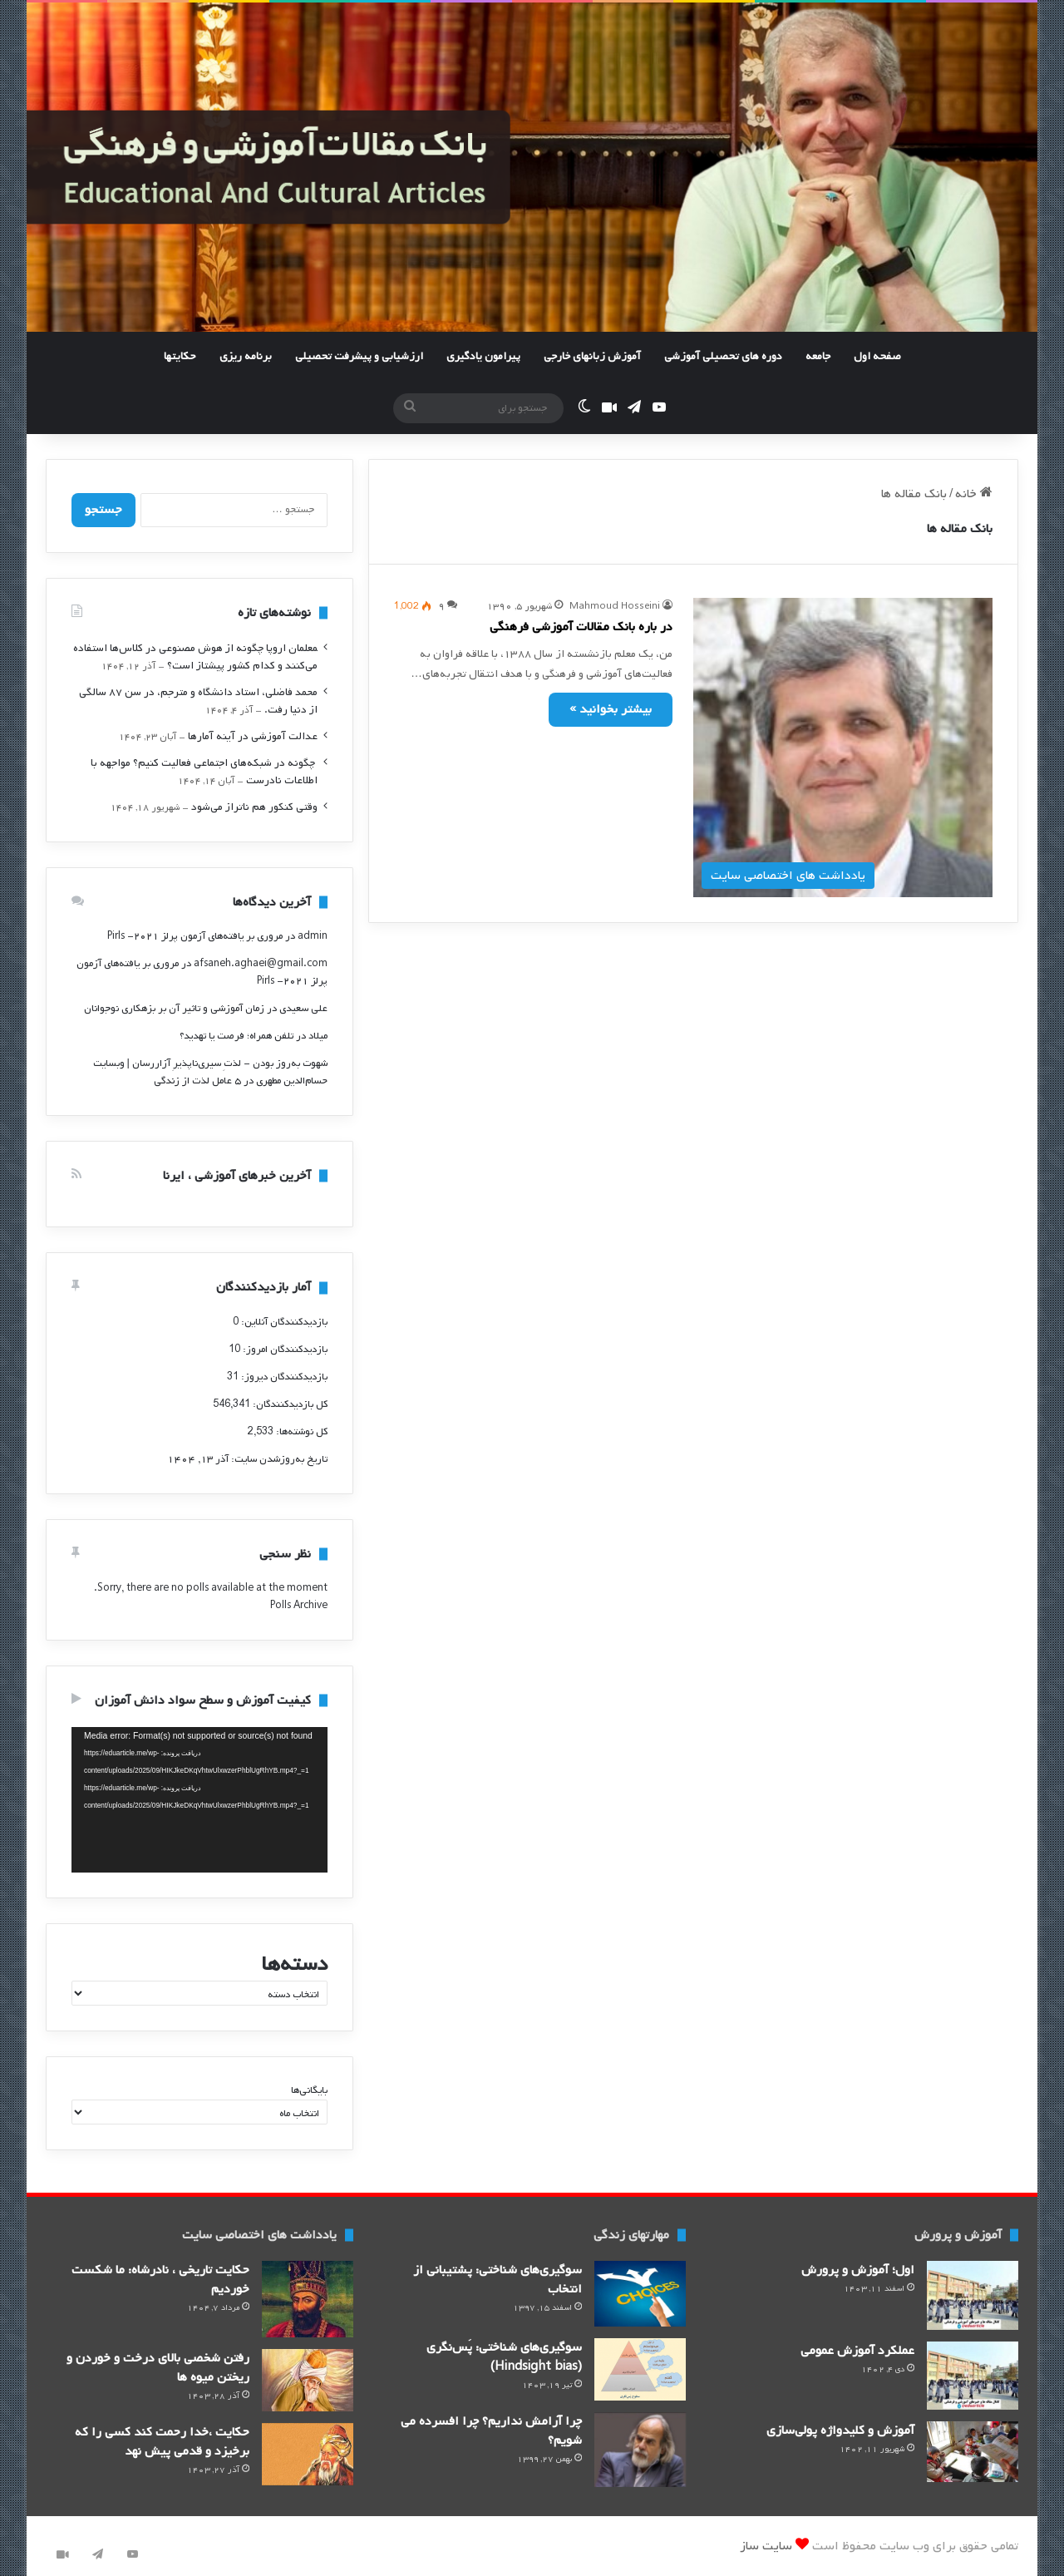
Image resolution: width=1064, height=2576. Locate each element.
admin (313, 936)
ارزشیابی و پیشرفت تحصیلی (359, 356)
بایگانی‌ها (309, 2090)
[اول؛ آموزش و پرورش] (972, 2295)
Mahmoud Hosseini (614, 606)
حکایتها (180, 356)
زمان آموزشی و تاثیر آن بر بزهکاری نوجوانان (174, 1008)
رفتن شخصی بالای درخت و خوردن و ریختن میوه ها (157, 2367)
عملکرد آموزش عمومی (857, 2351)
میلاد (318, 1036)
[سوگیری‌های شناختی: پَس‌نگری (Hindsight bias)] (640, 2369)
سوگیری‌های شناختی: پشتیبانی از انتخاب (497, 2279)
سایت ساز (766, 2546)
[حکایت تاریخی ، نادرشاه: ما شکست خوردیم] (307, 2299)
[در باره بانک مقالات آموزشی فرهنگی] (843, 747)
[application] (199, 1800)
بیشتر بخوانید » (610, 709)
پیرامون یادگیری (483, 356)
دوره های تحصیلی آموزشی (723, 356)
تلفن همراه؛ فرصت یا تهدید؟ (236, 1036)
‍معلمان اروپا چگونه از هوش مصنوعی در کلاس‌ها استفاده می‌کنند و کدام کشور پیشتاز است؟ (195, 656)
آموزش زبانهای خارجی (592, 356)
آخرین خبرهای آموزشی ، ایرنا (237, 1176)
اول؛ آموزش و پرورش (857, 2270)
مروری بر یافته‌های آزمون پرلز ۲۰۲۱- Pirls (195, 936)
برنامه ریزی (245, 356)
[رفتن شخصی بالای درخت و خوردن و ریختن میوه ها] (307, 2380)
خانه (974, 494)
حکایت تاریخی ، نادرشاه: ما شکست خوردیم (160, 2279)
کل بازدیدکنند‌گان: (289, 1404)
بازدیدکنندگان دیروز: (283, 1377)
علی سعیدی (303, 1008)
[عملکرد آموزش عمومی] (972, 2376)
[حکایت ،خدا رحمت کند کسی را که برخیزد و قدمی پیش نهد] (307, 2454)
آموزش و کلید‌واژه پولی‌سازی (840, 2430)
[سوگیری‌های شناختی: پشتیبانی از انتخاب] (640, 2294)
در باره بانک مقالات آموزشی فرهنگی (581, 627)
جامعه (817, 356)
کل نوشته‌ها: (300, 1432)
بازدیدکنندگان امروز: (284, 1349)
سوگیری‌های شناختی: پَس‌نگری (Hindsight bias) (504, 2356)
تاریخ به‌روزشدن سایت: (278, 1459)
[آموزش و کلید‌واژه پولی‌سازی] (972, 2451)
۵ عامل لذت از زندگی (197, 1081)
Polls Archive (299, 1605)
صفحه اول (877, 356)
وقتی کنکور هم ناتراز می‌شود (254, 807)
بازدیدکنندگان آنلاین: (283, 1322)
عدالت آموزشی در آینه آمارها (253, 736)
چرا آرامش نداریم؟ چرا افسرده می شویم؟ (491, 2430)
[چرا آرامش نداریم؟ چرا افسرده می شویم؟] (640, 2449)
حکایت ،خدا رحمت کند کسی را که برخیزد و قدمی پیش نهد (162, 2441)
